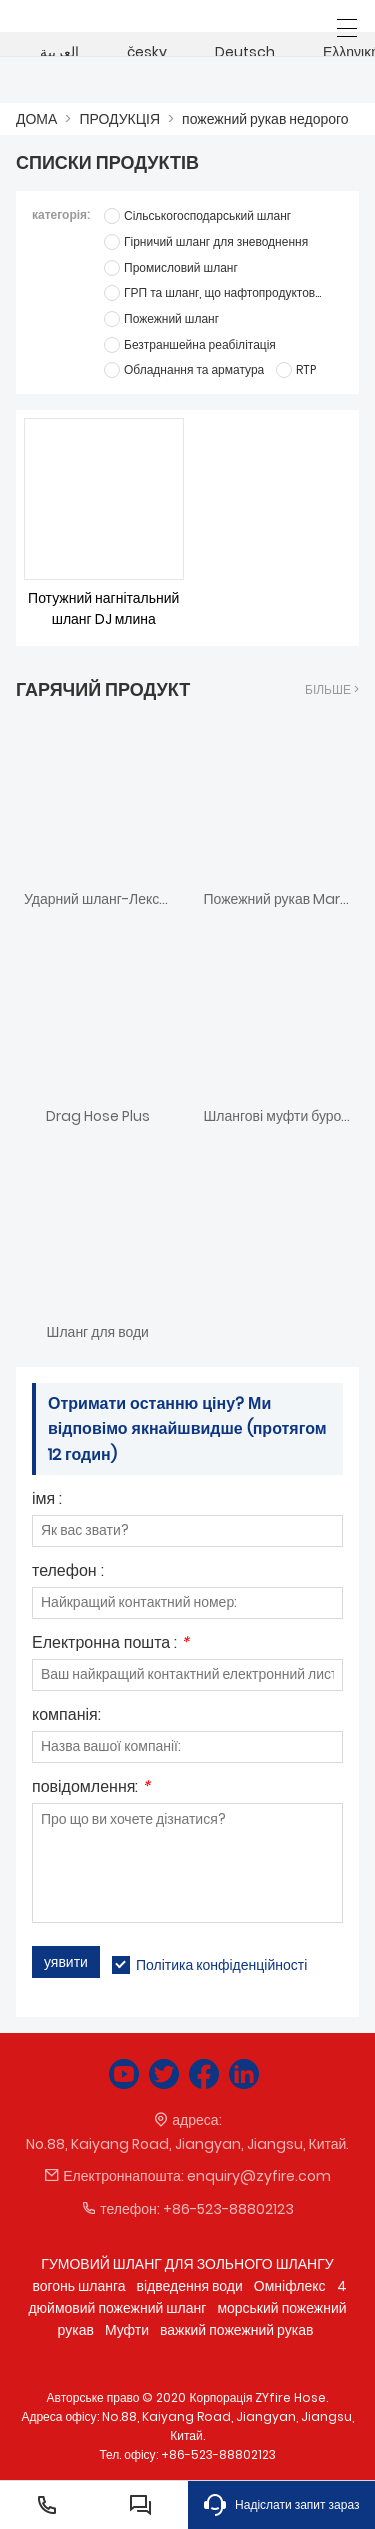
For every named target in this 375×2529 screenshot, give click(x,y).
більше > (332, 689)
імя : (47, 1500)
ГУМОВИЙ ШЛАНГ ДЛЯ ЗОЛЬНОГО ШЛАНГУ (187, 2264)
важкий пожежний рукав (236, 2330)
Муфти (127, 2330)
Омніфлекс (290, 2286)
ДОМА (36, 119)
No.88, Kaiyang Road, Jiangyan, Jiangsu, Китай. (188, 2144)
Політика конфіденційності (221, 1965)
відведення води (190, 2286)
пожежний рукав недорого (265, 119)
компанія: (66, 1716)
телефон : (68, 1572)
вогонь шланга (78, 2286)
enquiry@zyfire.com (259, 2176)
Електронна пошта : (110, 1644)
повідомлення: (91, 1788)
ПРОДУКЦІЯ (119, 119)
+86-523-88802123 (228, 2209)
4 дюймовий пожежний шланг (187, 2297)
